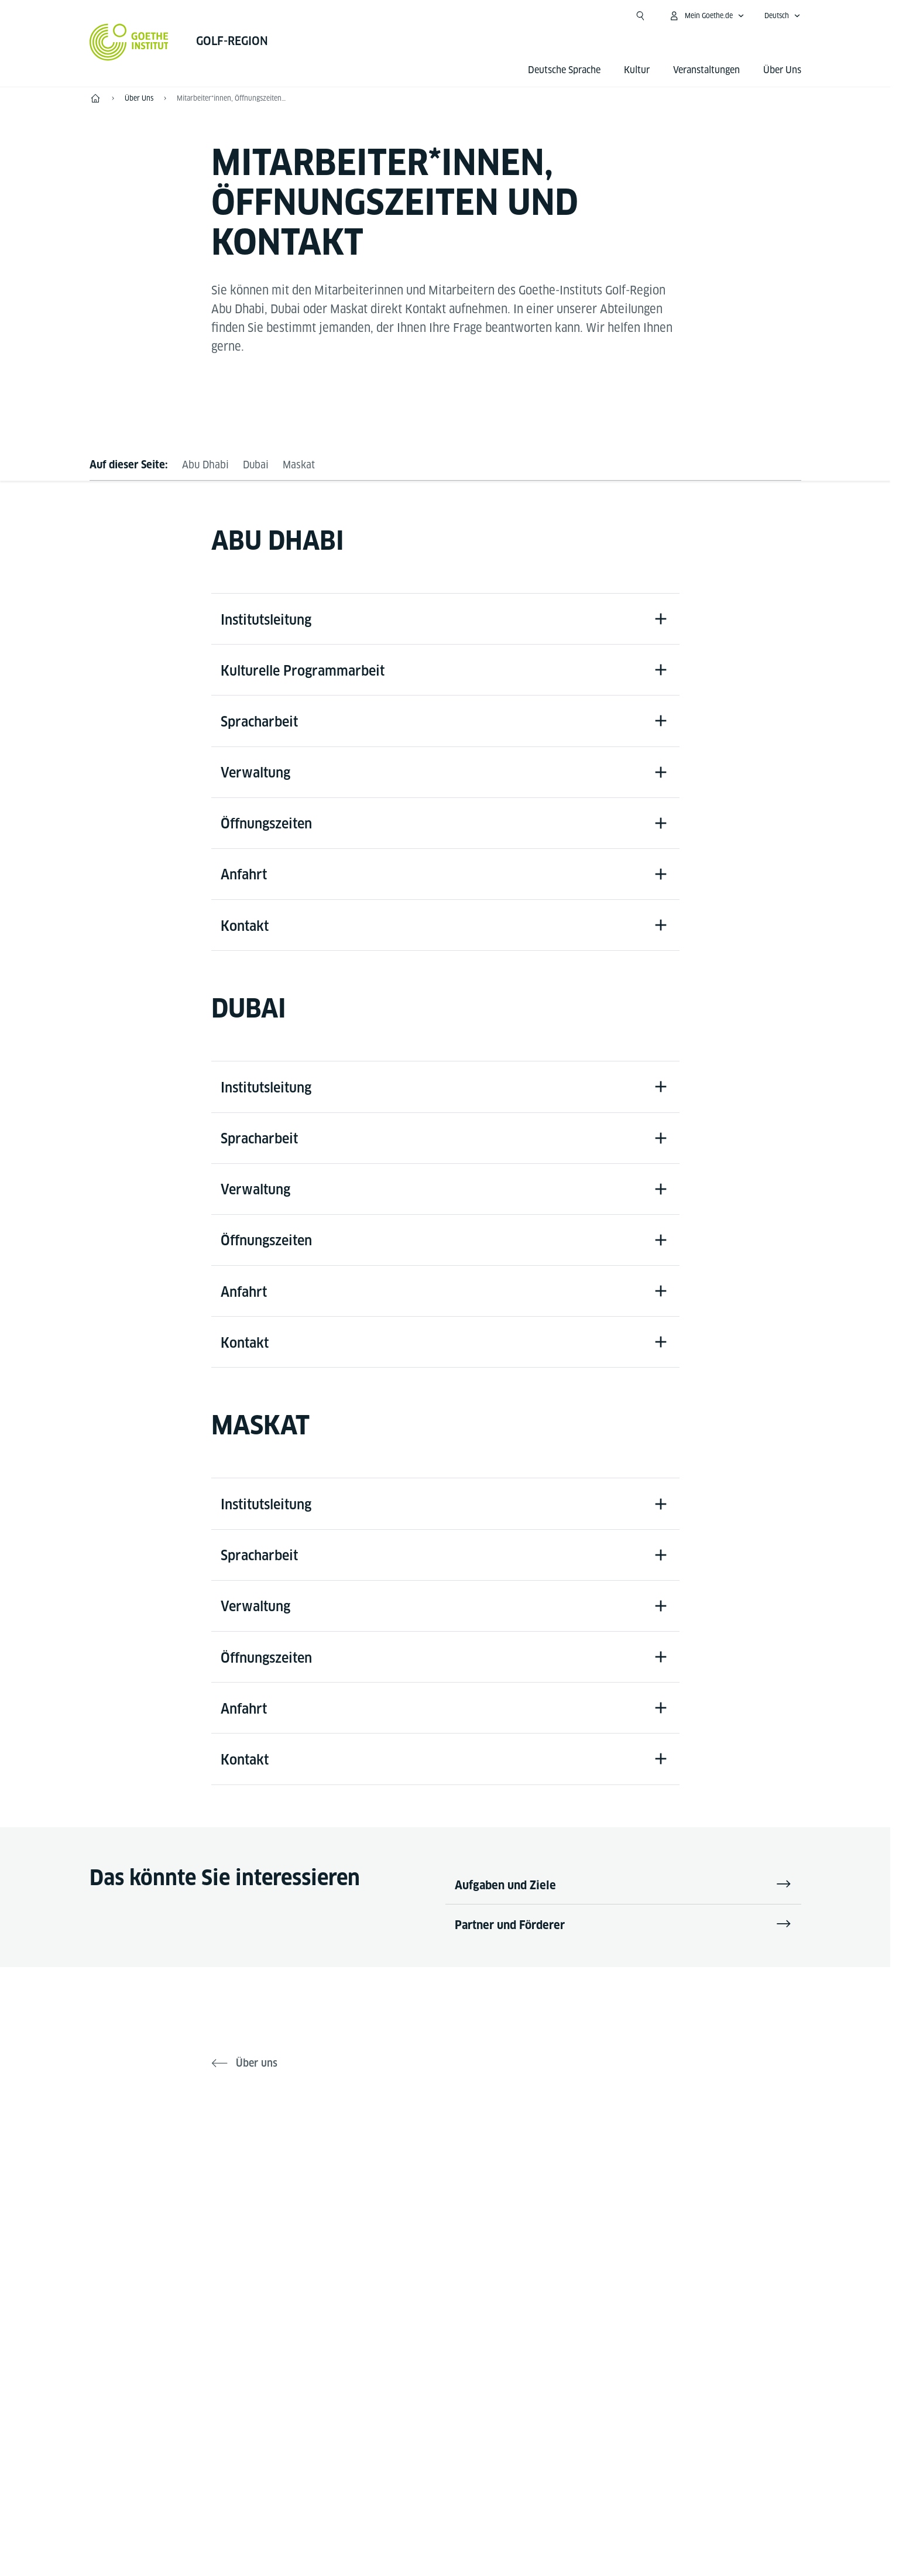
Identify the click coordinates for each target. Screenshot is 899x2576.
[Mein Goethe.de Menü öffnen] (706, 15)
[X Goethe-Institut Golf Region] (426, 2187)
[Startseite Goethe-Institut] (129, 42)
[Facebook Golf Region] (389, 2187)
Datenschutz (470, 2480)
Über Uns (782, 70)
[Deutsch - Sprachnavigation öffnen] (782, 15)
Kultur (637, 70)
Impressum (398, 2480)
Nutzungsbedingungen (566, 2480)
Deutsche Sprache (564, 70)
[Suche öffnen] (640, 16)
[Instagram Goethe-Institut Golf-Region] (464, 2187)
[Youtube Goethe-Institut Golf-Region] (501, 2187)
